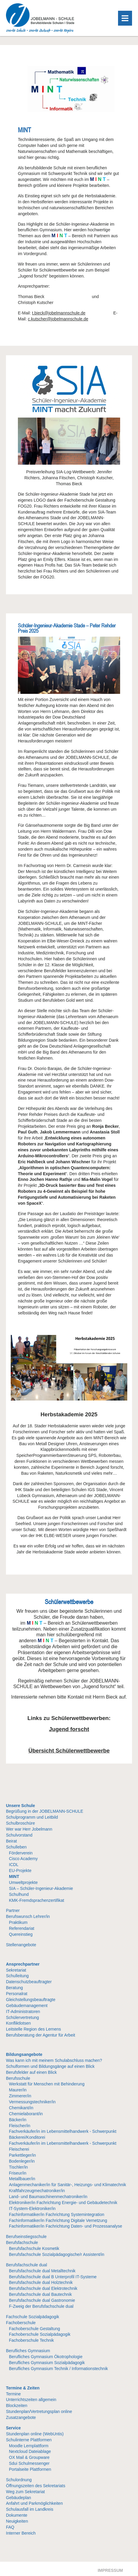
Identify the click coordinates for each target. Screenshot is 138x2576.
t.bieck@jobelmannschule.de (58, 313)
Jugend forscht (69, 1729)
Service (13, 2427)
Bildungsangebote (24, 2054)
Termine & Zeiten (23, 2388)
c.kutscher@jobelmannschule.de (58, 319)
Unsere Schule (20, 1805)
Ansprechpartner (23, 1964)
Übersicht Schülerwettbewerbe (69, 1750)
